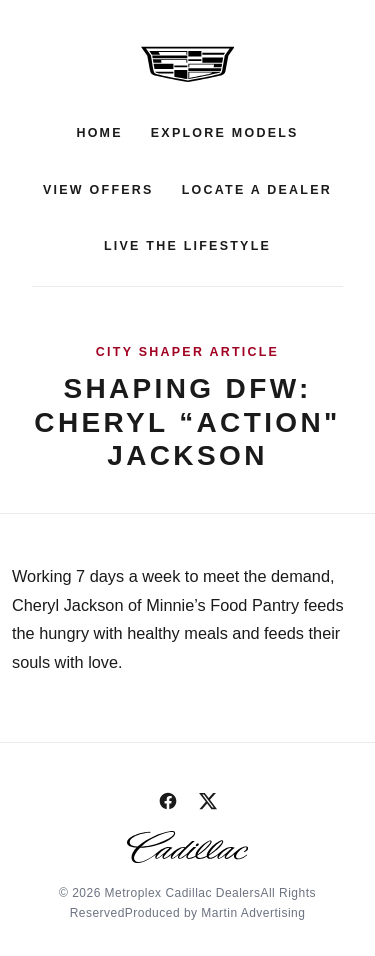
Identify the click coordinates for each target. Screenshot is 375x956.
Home (99, 133)
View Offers (98, 190)
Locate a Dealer (257, 190)
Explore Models (225, 133)
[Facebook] (168, 801)
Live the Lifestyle (187, 246)
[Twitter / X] (208, 801)
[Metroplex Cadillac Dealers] (188, 64)
